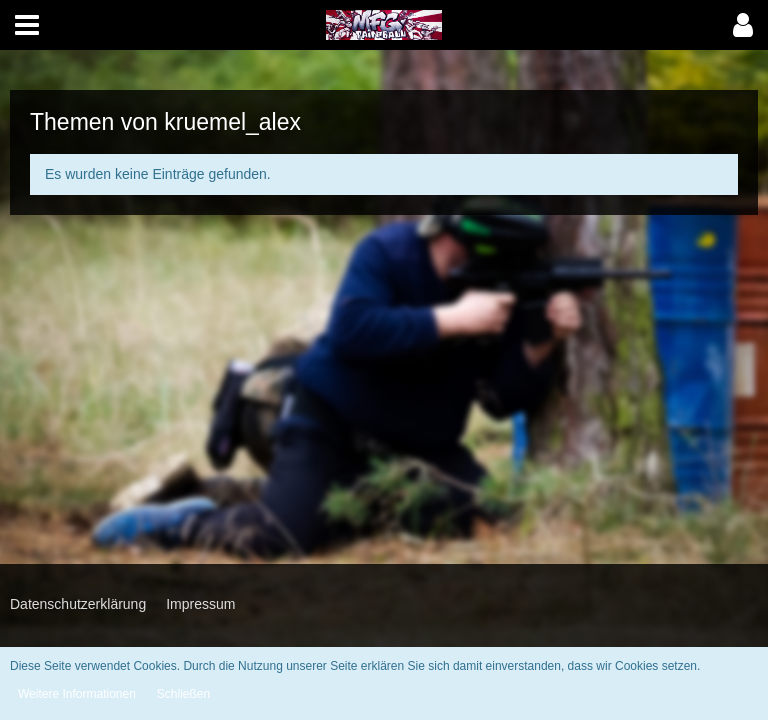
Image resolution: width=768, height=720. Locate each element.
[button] (27, 25)
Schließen (183, 694)
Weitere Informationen (77, 694)
